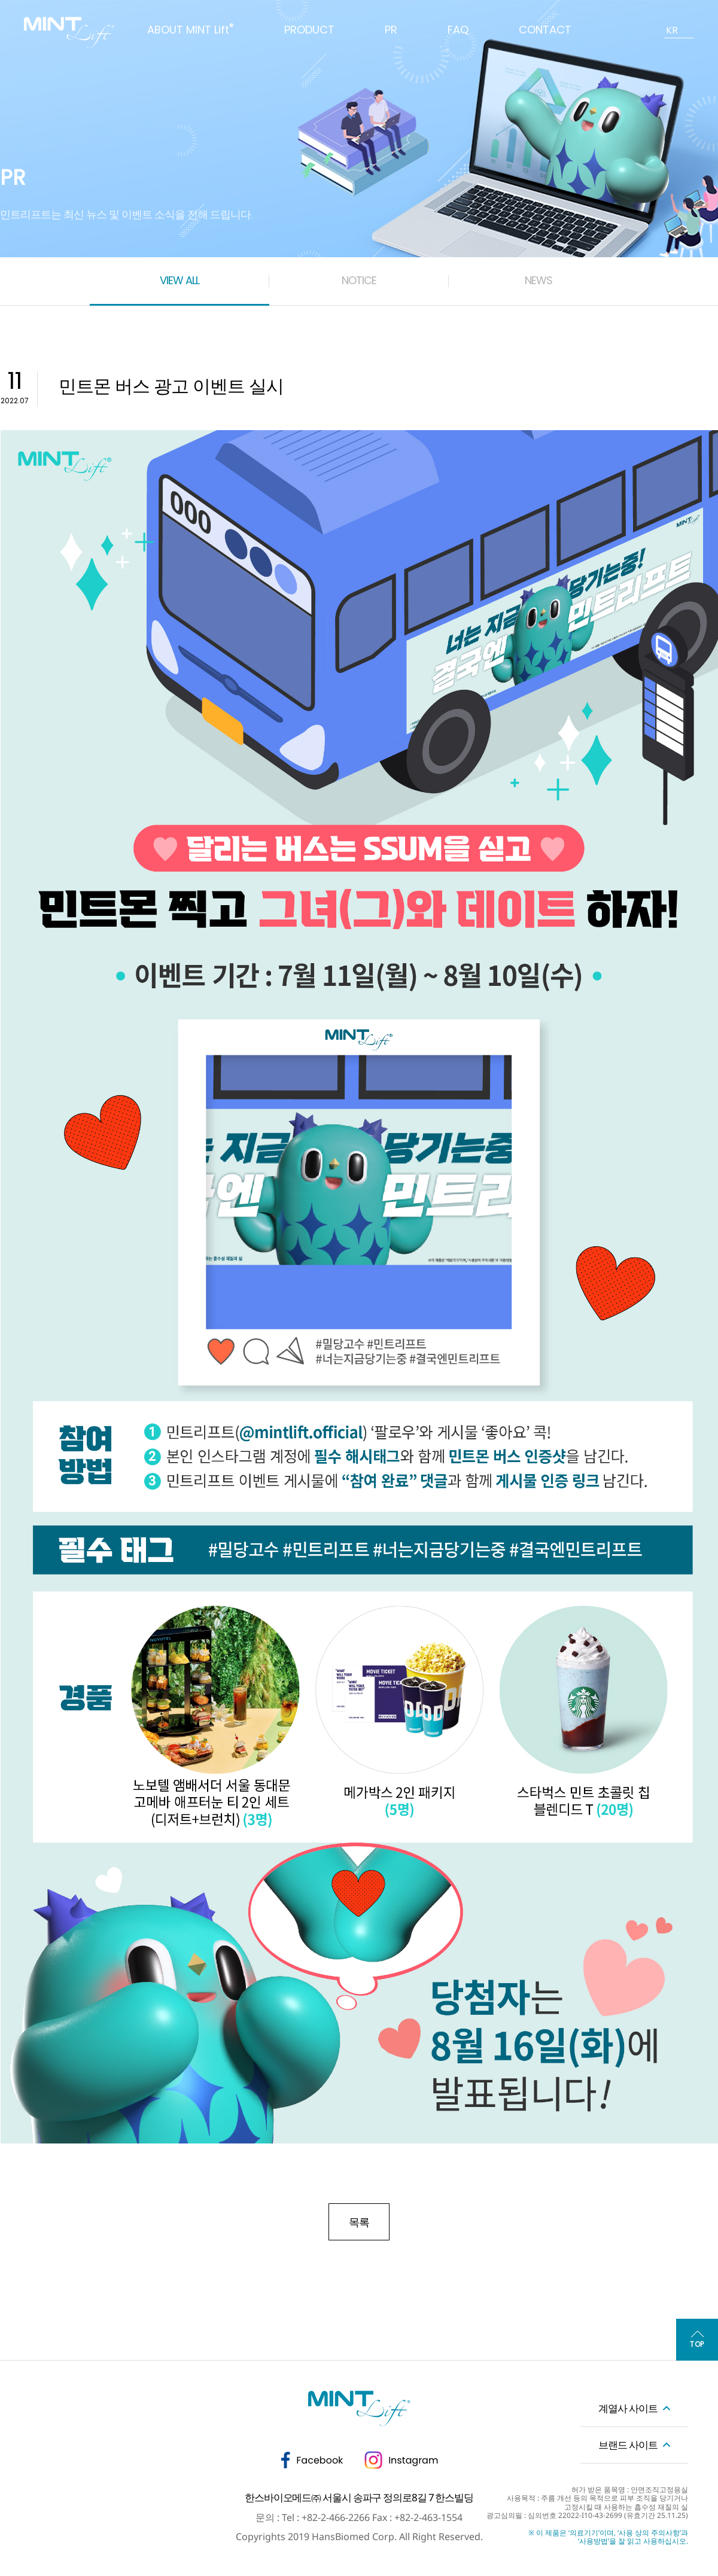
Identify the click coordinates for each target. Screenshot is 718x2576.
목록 (359, 2222)
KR (672, 30)
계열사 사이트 (628, 2408)
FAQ (458, 29)
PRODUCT (309, 29)
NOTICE (359, 280)
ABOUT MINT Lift (190, 29)
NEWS (538, 280)
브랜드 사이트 (628, 2445)
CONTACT (545, 29)
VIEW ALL (179, 280)
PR (391, 29)
